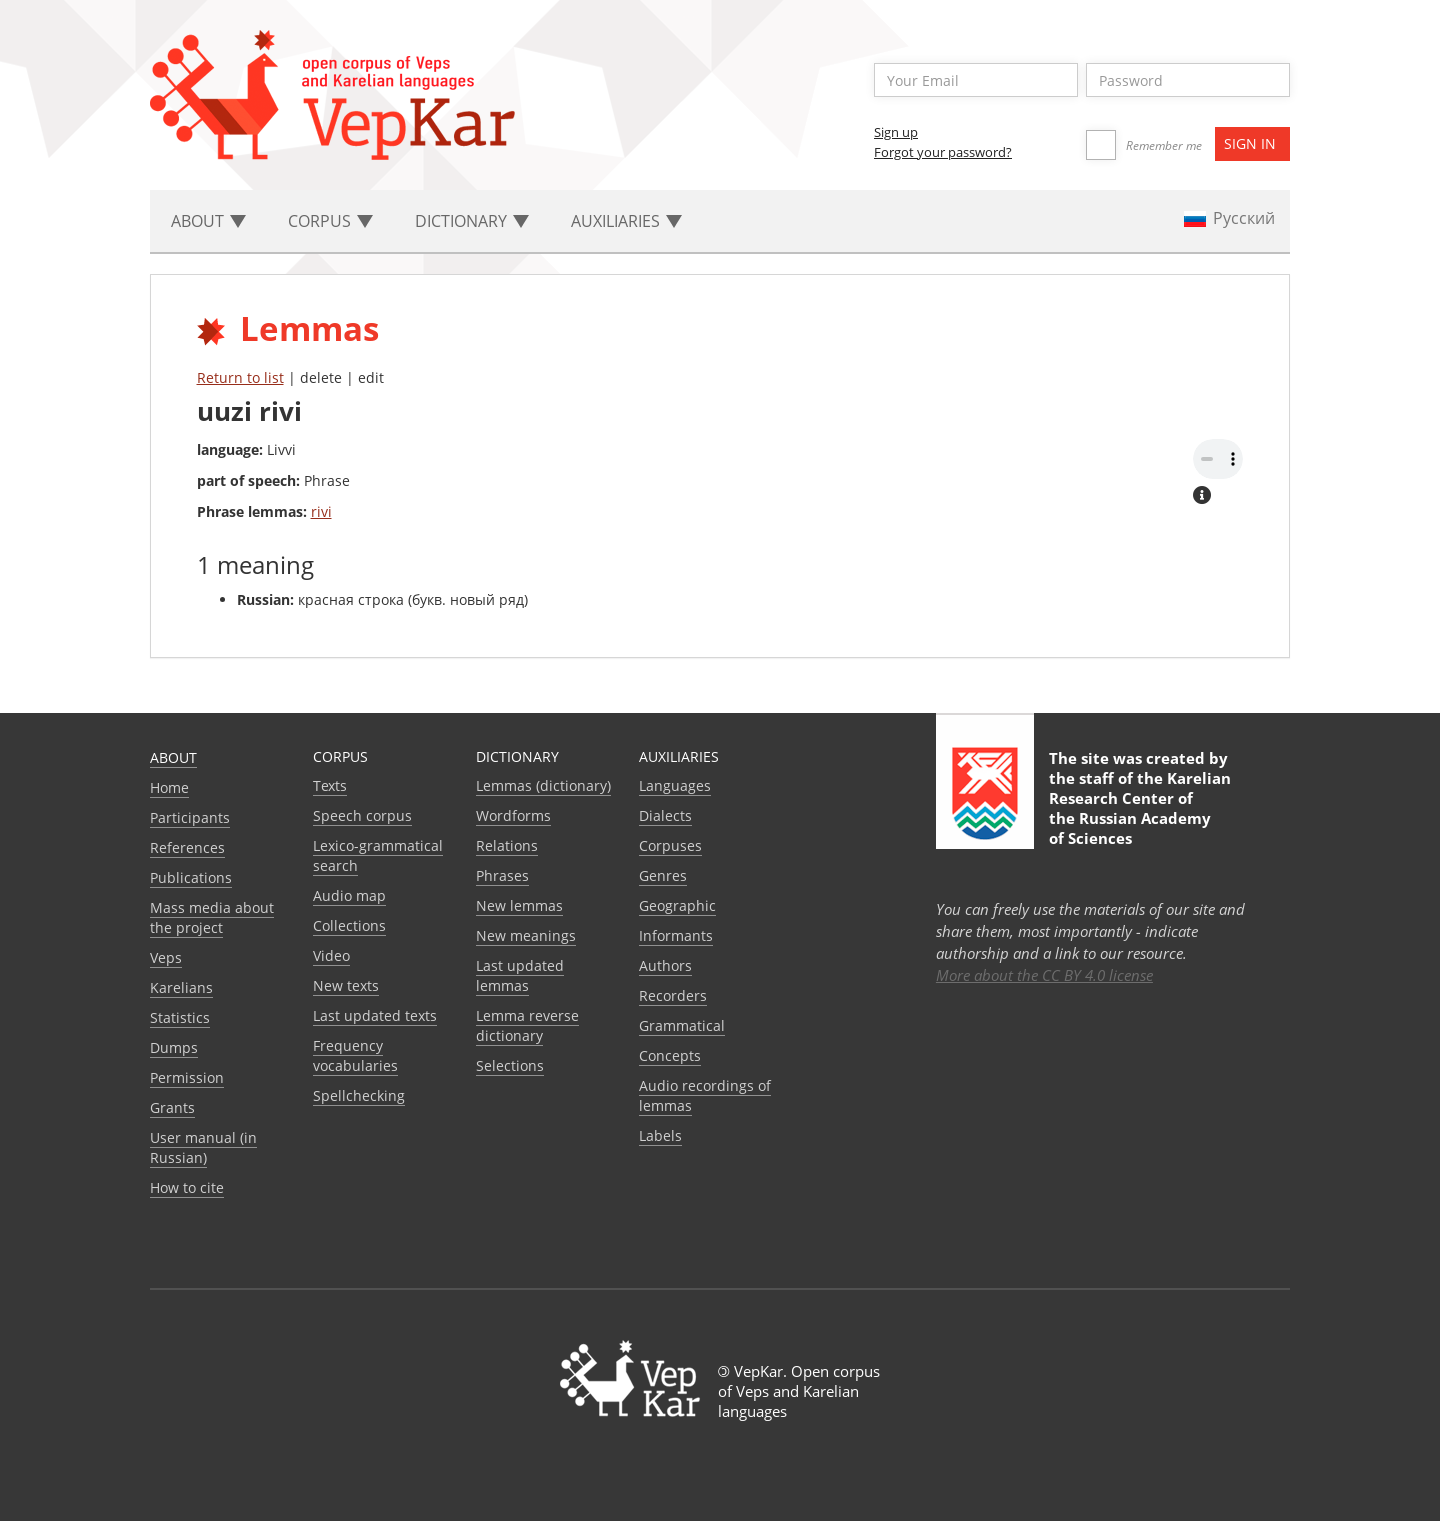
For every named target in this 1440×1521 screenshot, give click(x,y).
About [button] (208, 221)
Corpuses (670, 845)
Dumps (174, 1047)
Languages (675, 785)
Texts (330, 785)
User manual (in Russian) (203, 1147)
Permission (187, 1077)
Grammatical (682, 1025)
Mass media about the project (212, 917)
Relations (507, 845)
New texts (346, 985)
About (173, 757)
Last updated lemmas (520, 975)
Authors (665, 965)
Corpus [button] (330, 221)
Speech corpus (362, 815)
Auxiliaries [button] (626, 221)
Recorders (673, 995)
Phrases (502, 875)
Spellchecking (359, 1095)
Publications (191, 877)
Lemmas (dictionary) (543, 785)
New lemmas (519, 905)
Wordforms (513, 815)
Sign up (896, 132)
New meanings (526, 935)
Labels (660, 1135)
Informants (676, 935)
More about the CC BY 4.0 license (1044, 975)
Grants (172, 1107)
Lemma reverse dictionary (527, 1025)
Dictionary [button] (472, 221)
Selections (510, 1065)
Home (169, 787)
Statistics (180, 1017)
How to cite (187, 1187)
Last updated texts (375, 1015)
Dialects (665, 815)
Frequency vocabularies (355, 1055)
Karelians (181, 987)
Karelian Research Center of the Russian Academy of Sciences (1140, 808)
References (187, 847)
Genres (663, 875)
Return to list (240, 377)
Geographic (677, 905)
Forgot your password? (943, 152)
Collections (349, 925)
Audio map (349, 895)
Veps (166, 957)
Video (331, 955)
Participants (190, 817)
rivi (321, 511)
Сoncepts (670, 1055)
